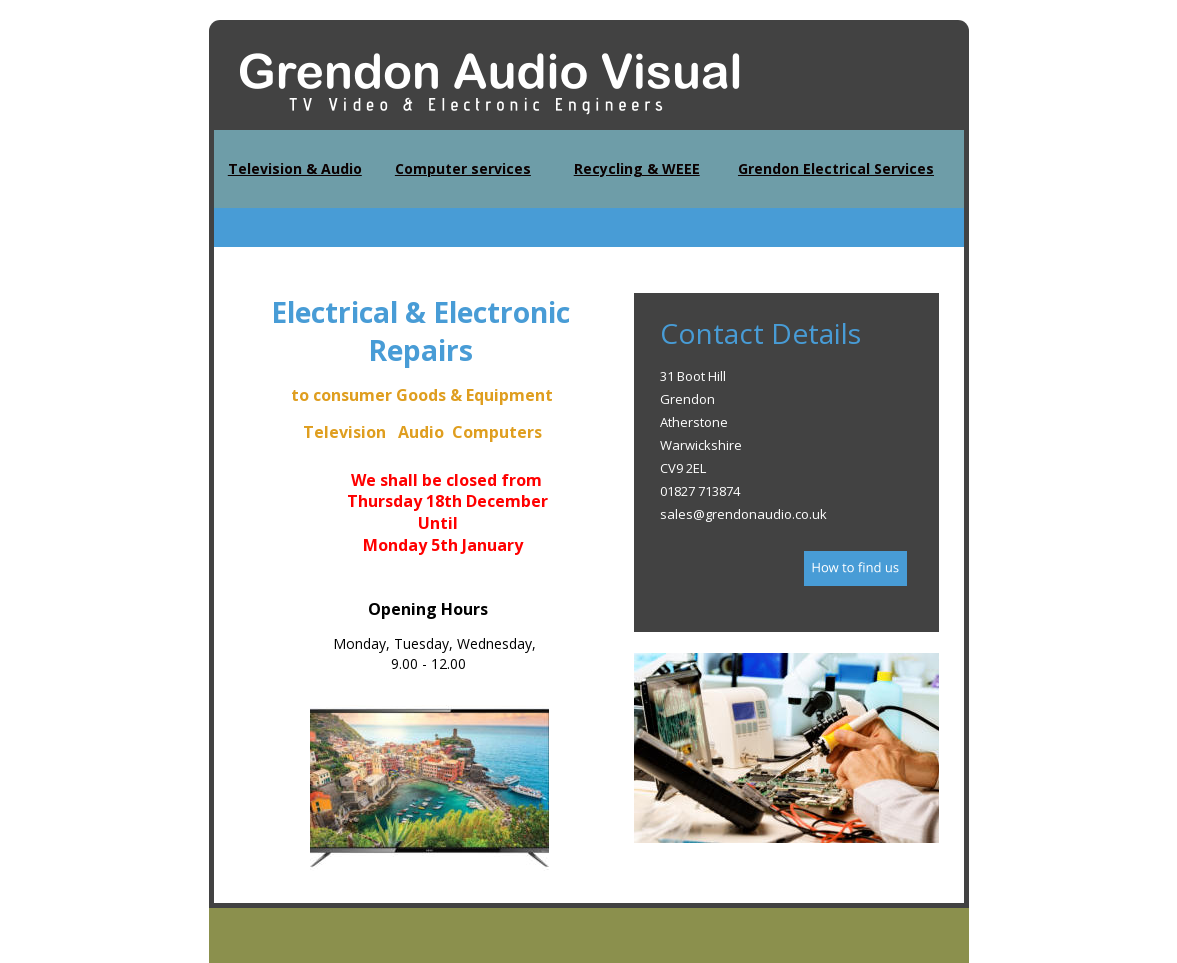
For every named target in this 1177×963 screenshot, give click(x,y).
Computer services (463, 168)
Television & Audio (295, 168)
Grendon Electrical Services (836, 168)
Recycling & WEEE (637, 168)
